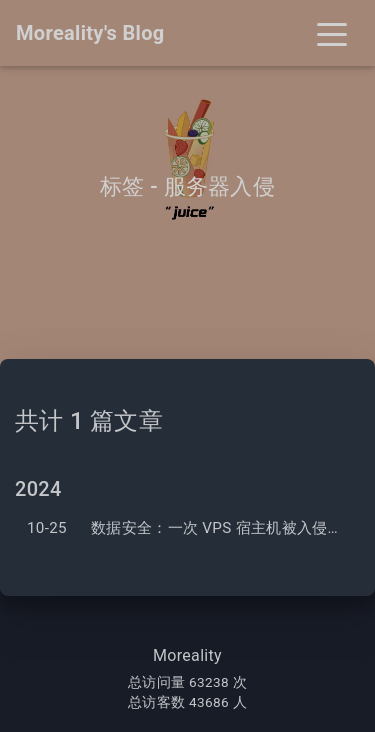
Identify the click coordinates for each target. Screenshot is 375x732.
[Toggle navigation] (332, 33)
